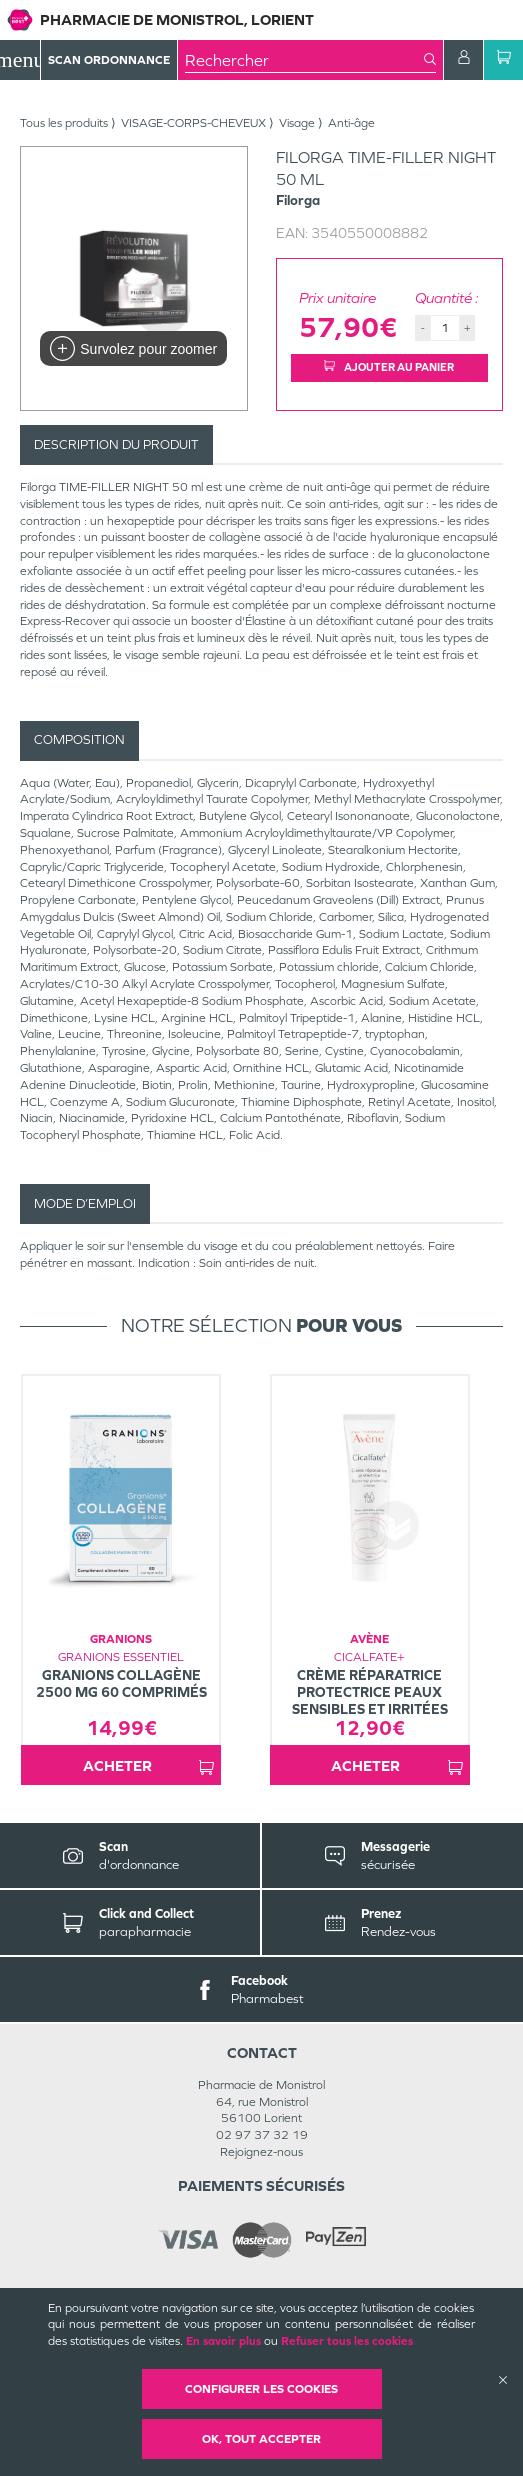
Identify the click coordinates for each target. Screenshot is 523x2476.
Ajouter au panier (389, 367)
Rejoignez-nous (261, 2152)
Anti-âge (351, 123)
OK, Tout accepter (261, 2439)
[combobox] (304, 60)
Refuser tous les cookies (347, 2341)
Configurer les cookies (261, 2389)
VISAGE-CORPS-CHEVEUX (193, 123)
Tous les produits (64, 123)
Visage (297, 123)
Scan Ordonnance (109, 60)
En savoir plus (223, 2341)
